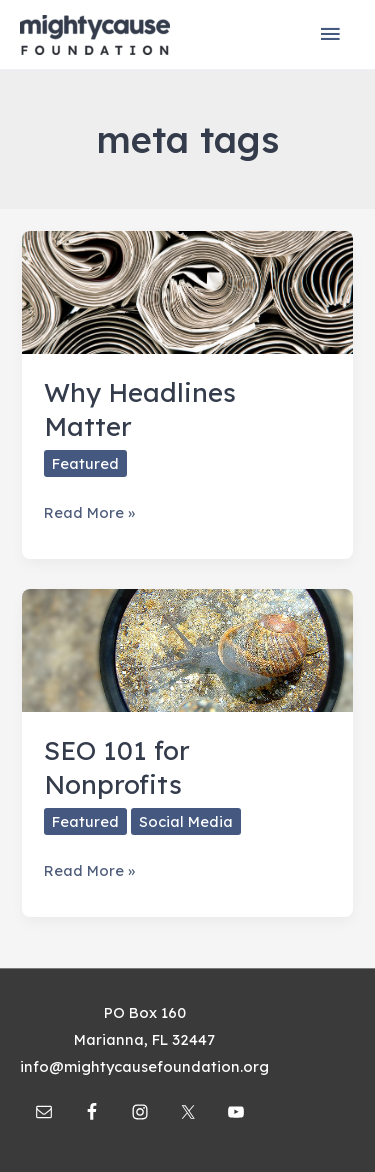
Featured (85, 463)
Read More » (89, 512)
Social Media (186, 821)
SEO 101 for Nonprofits (117, 767)
